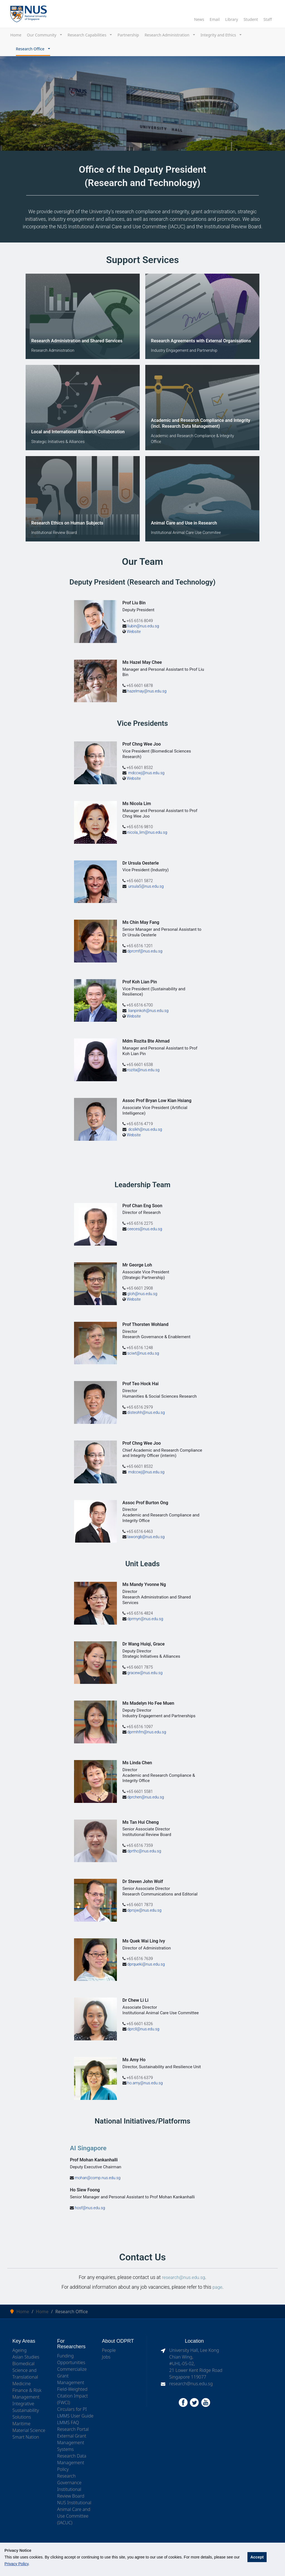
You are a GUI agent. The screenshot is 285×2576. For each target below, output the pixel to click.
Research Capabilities (87, 35)
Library (231, 19)
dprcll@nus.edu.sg (143, 2028)
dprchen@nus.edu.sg (145, 1797)
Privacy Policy (16, 2564)
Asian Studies (26, 2356)
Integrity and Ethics (219, 35)
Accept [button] (257, 2557)
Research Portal (73, 2429)
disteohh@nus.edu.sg (146, 1412)
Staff (268, 19)
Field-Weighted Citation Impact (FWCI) (72, 2395)
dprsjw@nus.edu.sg (144, 1910)
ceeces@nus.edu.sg (144, 1228)
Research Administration (167, 35)
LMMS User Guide (75, 2415)
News (199, 19)
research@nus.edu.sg (183, 2277)
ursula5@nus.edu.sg (146, 886)
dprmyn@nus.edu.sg (145, 1618)
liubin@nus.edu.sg (143, 625)
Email (215, 19)
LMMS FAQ (68, 2422)
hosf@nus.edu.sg (90, 2207)
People (109, 2350)
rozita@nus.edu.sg (143, 1069)
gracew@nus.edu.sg (145, 1672)
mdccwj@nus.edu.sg (146, 772)
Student (251, 19)
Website (134, 631)
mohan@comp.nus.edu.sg (98, 2177)
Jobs (106, 2356)
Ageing (20, 2350)
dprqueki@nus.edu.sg (146, 1964)
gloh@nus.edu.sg (142, 1293)
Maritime (22, 2423)
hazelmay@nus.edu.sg (147, 691)
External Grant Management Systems (71, 2442)
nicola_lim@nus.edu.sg (147, 832)
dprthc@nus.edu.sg (144, 1851)
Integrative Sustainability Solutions (26, 2409)
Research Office (30, 48)
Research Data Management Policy (71, 2462)
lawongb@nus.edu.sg (146, 1536)
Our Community (42, 35)
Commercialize (72, 2368)
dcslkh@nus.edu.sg (145, 1129)
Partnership (128, 35)
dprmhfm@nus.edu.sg (146, 1731)
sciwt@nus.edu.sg (143, 1353)
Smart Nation (26, 2436)
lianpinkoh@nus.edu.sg (148, 1010)
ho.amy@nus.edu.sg (145, 2082)
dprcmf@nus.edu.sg (145, 951)
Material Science (29, 2430)
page (217, 2286)
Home (15, 35)
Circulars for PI (72, 2409)
